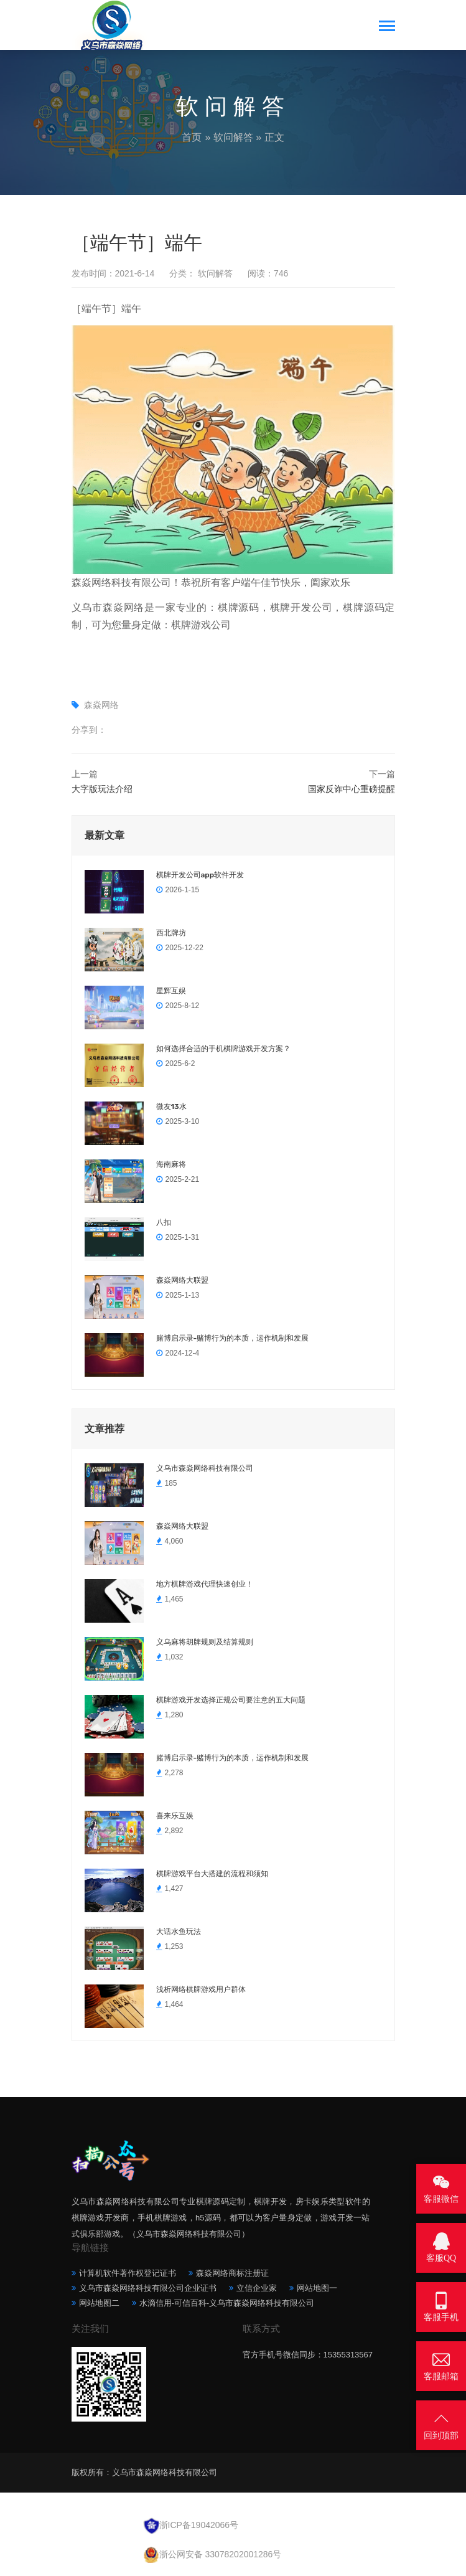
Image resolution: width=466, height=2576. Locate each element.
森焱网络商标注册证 (232, 2273)
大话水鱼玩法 (178, 1931)
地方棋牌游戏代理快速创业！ (204, 1584)
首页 (192, 137)
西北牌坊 (171, 932)
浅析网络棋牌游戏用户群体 (201, 1989)
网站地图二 (99, 2303)
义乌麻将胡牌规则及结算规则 (204, 1642)
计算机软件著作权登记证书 (127, 2273)
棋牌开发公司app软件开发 (200, 874)
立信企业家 (256, 2288)
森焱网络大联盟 (182, 1280)
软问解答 (233, 137)
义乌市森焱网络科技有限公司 (204, 1468)
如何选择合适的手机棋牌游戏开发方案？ (223, 1048)
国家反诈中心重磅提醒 (351, 789)
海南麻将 (171, 1164)
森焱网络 (101, 705)
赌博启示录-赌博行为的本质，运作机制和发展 (232, 1338)
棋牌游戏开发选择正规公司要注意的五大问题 (230, 1700)
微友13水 (171, 1106)
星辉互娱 (171, 990)
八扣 (163, 1222)
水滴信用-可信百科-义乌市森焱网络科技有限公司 (227, 2303)
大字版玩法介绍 (102, 789)
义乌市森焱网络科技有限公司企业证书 (148, 2288)
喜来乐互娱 (174, 1815)
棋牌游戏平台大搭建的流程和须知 (212, 1873)
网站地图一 (317, 2288)
